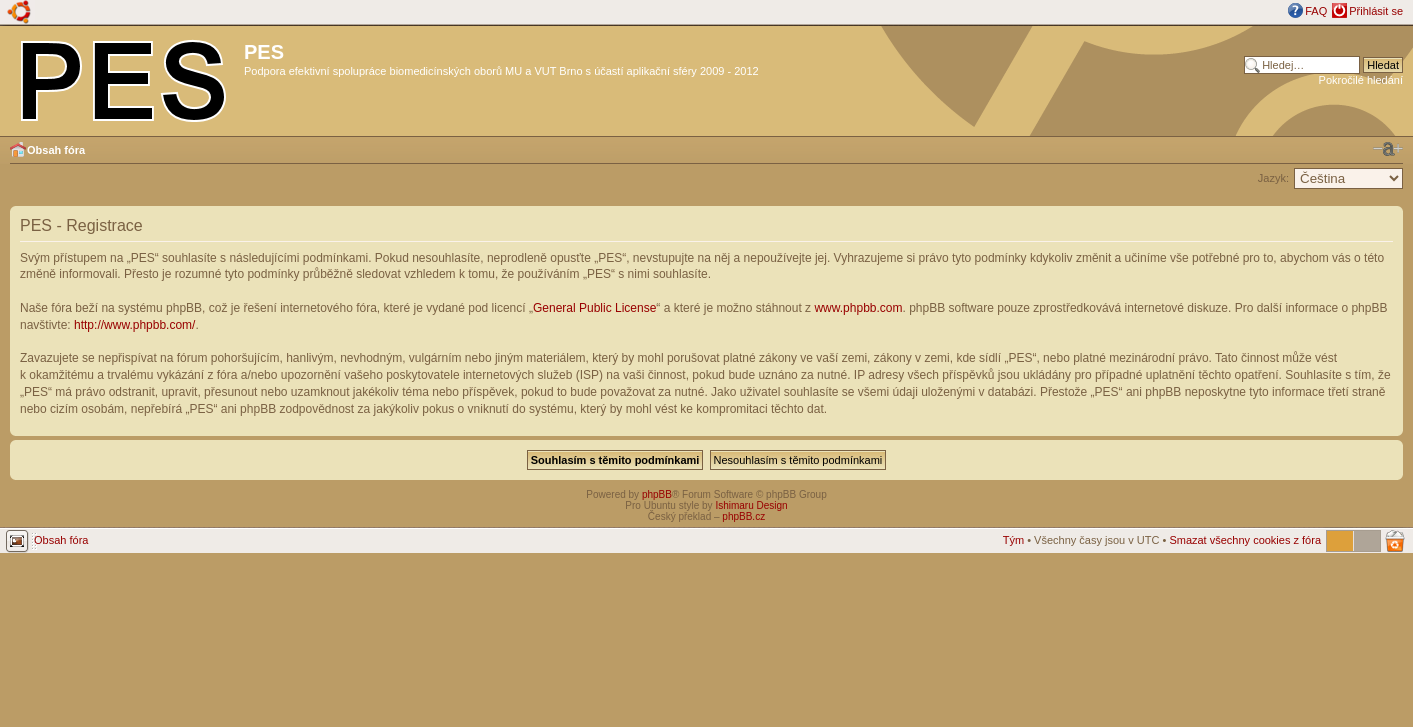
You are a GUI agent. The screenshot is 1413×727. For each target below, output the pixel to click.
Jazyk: (1273, 178)
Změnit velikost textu (1388, 149)
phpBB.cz (743, 516)
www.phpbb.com (858, 308)
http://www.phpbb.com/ (134, 325)
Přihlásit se (1376, 11)
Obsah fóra (56, 150)
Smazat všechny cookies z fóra (1245, 540)
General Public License (594, 308)
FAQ (1316, 11)
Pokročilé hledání (1361, 80)
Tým (1013, 540)
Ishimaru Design (751, 505)
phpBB (657, 494)
